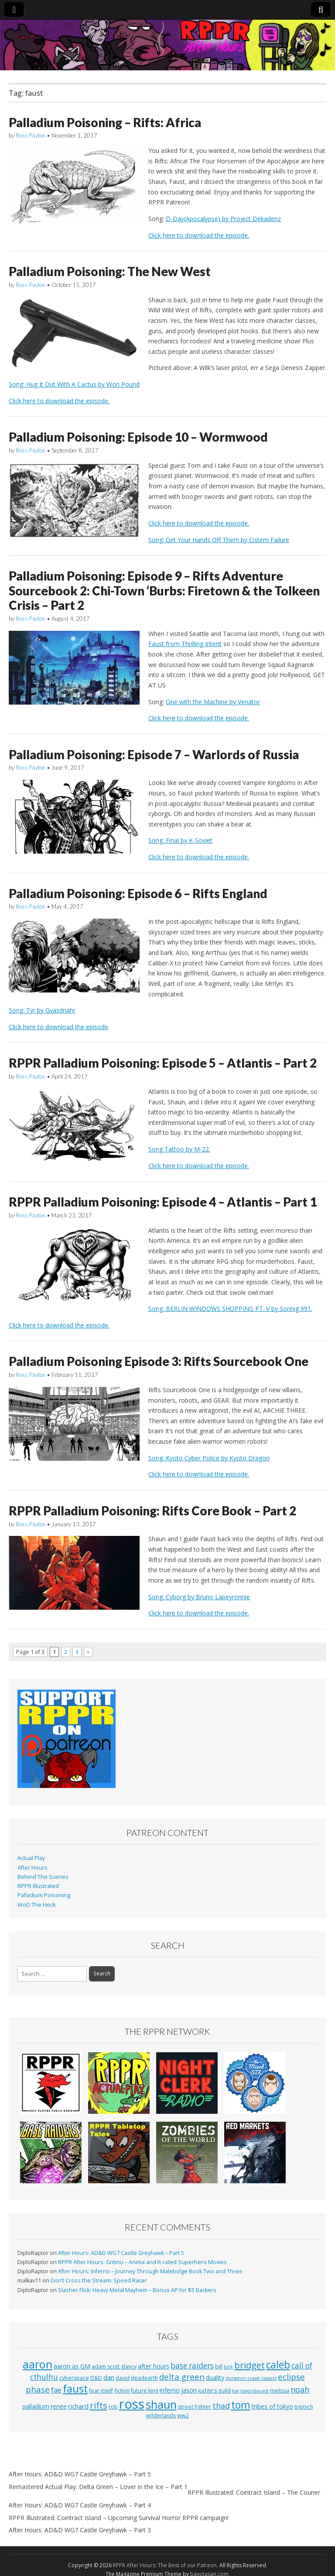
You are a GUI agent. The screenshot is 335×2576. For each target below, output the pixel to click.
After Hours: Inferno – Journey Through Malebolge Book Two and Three (150, 2271)
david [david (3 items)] (123, 2378)
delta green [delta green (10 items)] (182, 2376)
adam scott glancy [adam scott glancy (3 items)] (114, 2366)
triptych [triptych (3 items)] (303, 2406)
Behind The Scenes (42, 1877)
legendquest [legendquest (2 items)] (254, 2391)
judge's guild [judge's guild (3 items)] (214, 2390)
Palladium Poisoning (43, 1895)
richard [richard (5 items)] (78, 2406)
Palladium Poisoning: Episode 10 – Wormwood (138, 436)
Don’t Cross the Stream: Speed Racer (99, 2280)
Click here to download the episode (58, 1027)
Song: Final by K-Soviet (180, 840)
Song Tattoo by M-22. (179, 1149)
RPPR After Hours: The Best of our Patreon (165, 2565)
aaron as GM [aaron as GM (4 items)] (72, 2366)
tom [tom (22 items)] (240, 2405)
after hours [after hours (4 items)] (153, 2366)
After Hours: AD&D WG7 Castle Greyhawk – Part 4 (80, 2505)
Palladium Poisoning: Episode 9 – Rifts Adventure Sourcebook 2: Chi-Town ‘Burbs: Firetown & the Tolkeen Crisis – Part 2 (164, 590)
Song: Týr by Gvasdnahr (42, 1010)
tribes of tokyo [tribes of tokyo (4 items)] (272, 2406)
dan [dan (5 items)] (108, 2377)
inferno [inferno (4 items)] (170, 2390)
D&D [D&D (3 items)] (96, 2378)
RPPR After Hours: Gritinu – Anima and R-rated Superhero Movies (142, 2262)
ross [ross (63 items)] (131, 2404)
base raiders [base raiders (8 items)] (192, 2366)
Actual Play (31, 1858)
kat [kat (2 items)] (235, 2391)
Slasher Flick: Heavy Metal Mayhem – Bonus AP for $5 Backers (137, 2290)
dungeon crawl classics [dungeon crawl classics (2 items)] (251, 2378)
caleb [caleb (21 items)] (278, 2365)
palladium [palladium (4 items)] (35, 2406)
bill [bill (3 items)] (218, 2366)
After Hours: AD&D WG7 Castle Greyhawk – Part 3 (80, 2530)
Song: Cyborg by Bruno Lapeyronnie (199, 1597)
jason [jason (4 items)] (189, 2390)
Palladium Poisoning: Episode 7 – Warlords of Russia (154, 754)
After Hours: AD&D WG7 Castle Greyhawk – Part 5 (121, 2253)
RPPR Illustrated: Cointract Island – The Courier (254, 2492)
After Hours (32, 1867)
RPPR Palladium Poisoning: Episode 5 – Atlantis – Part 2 (163, 1062)
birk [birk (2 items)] (228, 2367)
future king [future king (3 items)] (144, 2390)
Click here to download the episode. (198, 235)
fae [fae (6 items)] (56, 2390)
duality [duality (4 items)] (215, 2377)
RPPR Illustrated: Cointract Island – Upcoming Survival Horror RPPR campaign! (119, 2518)
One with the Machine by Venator (213, 702)
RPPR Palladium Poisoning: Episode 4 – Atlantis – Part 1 (163, 1201)
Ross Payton (30, 135)
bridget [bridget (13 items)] (249, 2365)
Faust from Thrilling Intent (185, 644)
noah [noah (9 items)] (300, 2389)
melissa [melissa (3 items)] (279, 2390)
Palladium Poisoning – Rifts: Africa (105, 122)
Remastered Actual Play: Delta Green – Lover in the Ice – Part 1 (98, 2487)
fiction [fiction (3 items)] (122, 2390)
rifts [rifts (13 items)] (98, 2405)
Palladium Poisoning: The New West (110, 271)
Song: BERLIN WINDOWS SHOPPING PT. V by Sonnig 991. (230, 1308)
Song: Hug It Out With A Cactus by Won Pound (74, 384)
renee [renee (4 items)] (59, 2406)
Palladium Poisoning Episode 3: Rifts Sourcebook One (158, 1361)
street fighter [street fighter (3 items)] (194, 2406)
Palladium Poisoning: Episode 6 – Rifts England (138, 893)
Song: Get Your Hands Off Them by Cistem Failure (218, 540)
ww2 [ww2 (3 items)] (183, 2415)
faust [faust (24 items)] (75, 2389)
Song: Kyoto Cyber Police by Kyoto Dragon (209, 1458)
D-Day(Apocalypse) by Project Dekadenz (223, 218)
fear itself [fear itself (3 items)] (101, 2390)
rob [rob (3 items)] (113, 2406)
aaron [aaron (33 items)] (37, 2364)
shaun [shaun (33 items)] (161, 2404)
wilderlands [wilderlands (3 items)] (161, 2415)
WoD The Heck (36, 1905)
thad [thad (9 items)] (221, 2405)
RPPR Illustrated (38, 1886)
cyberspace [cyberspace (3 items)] (74, 2378)
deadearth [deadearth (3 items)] (144, 2378)
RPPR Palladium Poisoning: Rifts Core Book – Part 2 (152, 1510)
